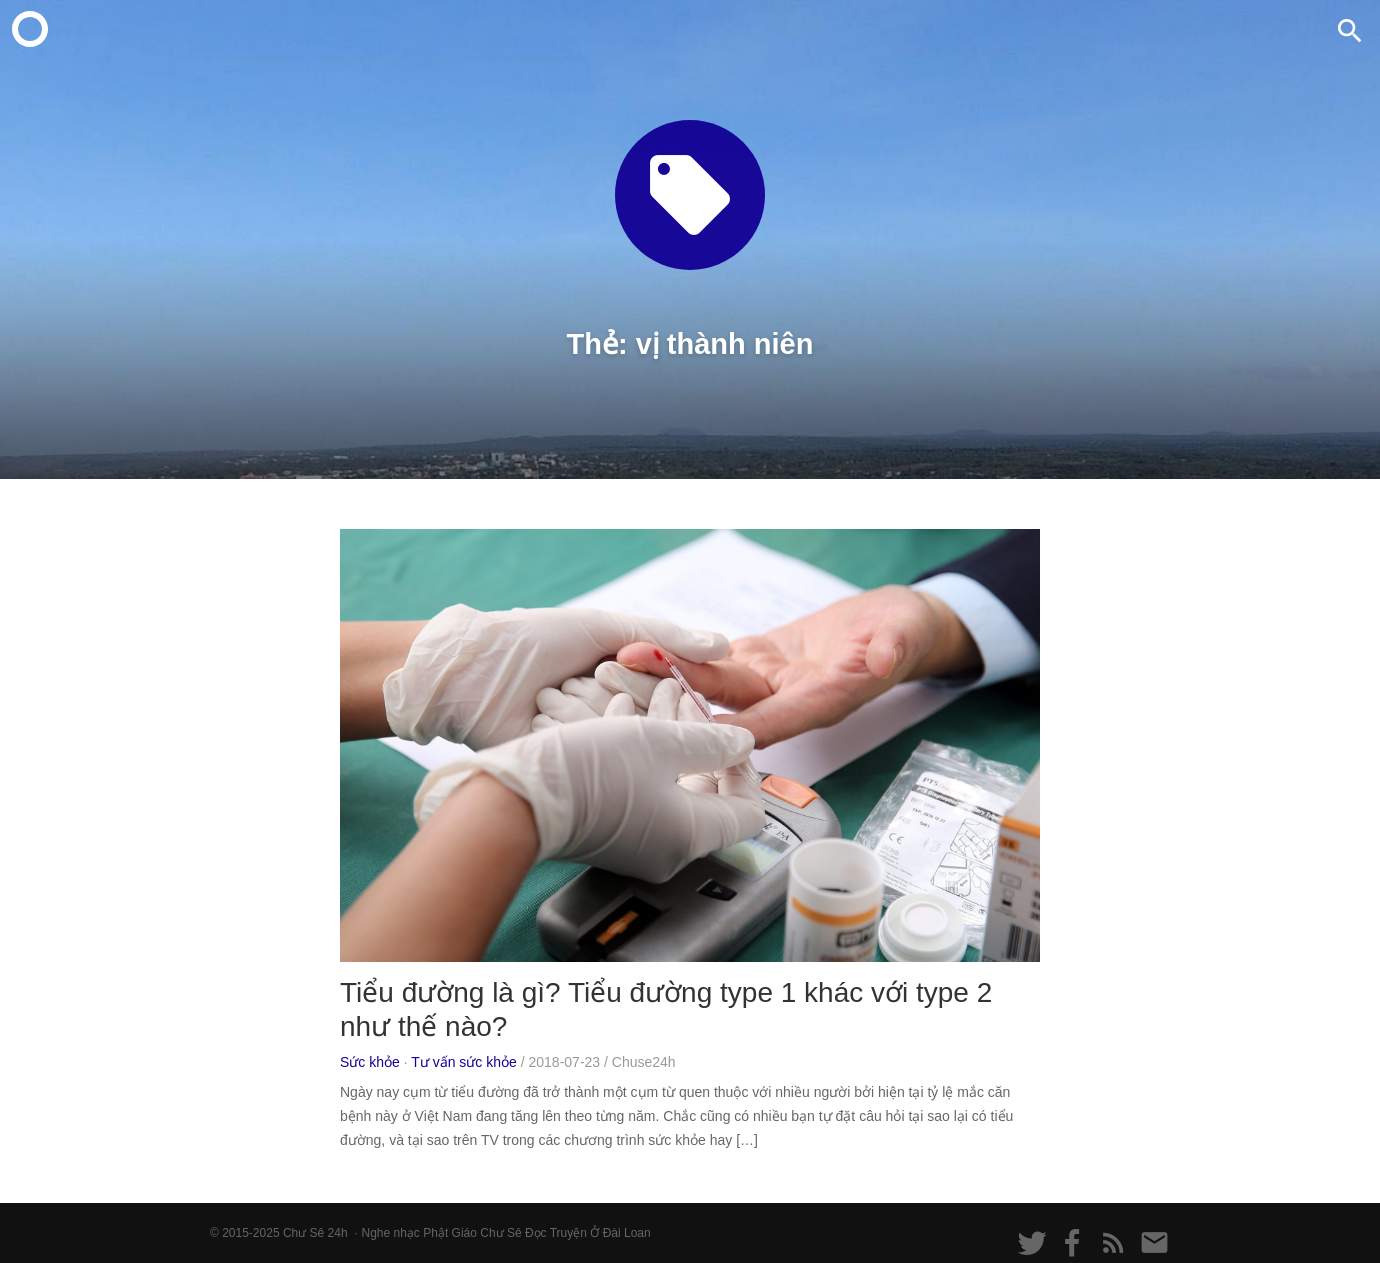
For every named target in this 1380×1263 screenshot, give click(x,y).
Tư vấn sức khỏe (464, 1062)
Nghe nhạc (390, 1233)
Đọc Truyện (556, 1233)
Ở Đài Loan (620, 1233)
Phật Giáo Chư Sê (472, 1233)
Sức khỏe (370, 1062)
